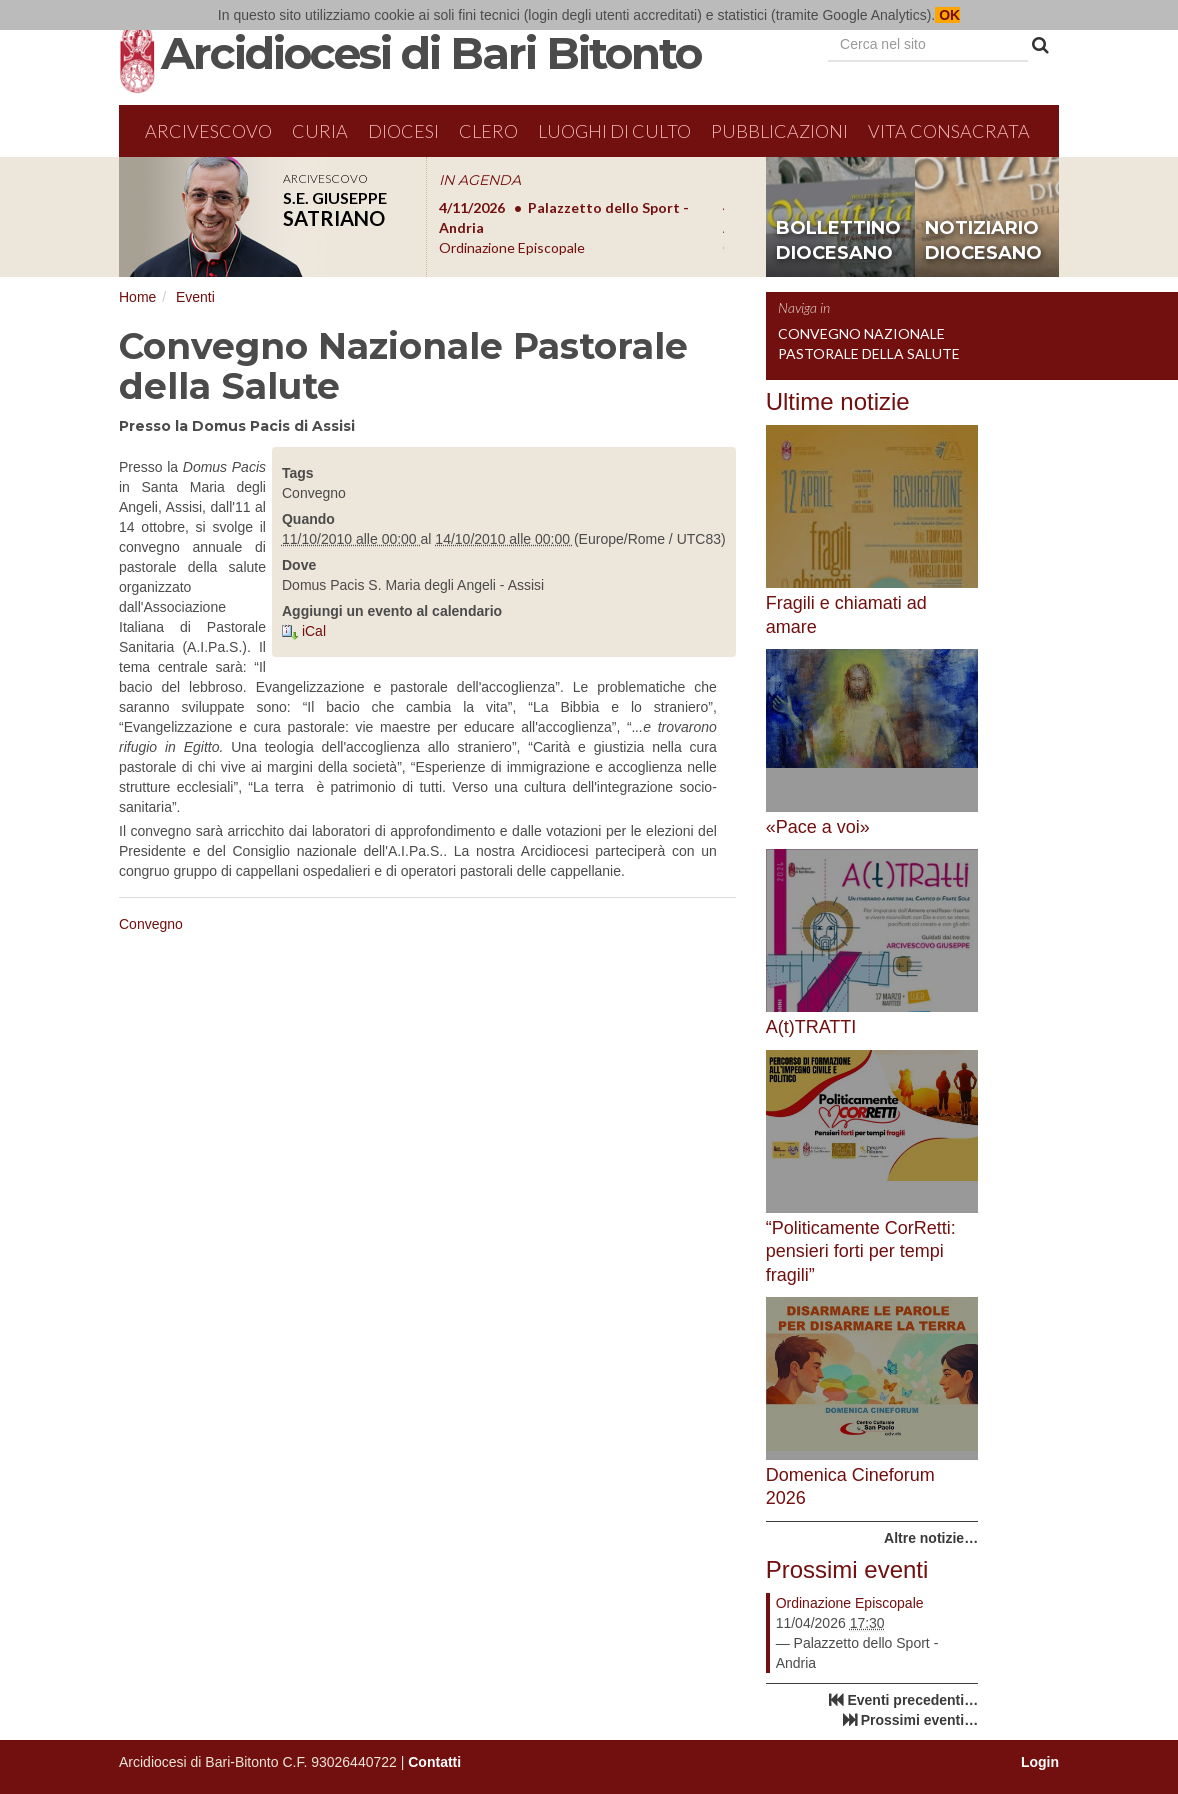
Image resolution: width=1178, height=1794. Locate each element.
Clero (488, 131)
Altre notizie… (931, 1538)
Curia (320, 131)
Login (1040, 1762)
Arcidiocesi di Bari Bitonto (431, 53)
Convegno (151, 924)
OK (947, 15)
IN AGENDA (480, 180)
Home (137, 297)
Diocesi (403, 131)
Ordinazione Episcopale (850, 1603)
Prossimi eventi (847, 1569)
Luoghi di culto (614, 131)
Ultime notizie (838, 401)
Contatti (434, 1762)
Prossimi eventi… (920, 1720)
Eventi (195, 297)
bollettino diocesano (838, 241)
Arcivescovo (208, 131)
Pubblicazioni (779, 131)
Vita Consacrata (949, 131)
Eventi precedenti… (912, 1700)
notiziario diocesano (983, 241)
